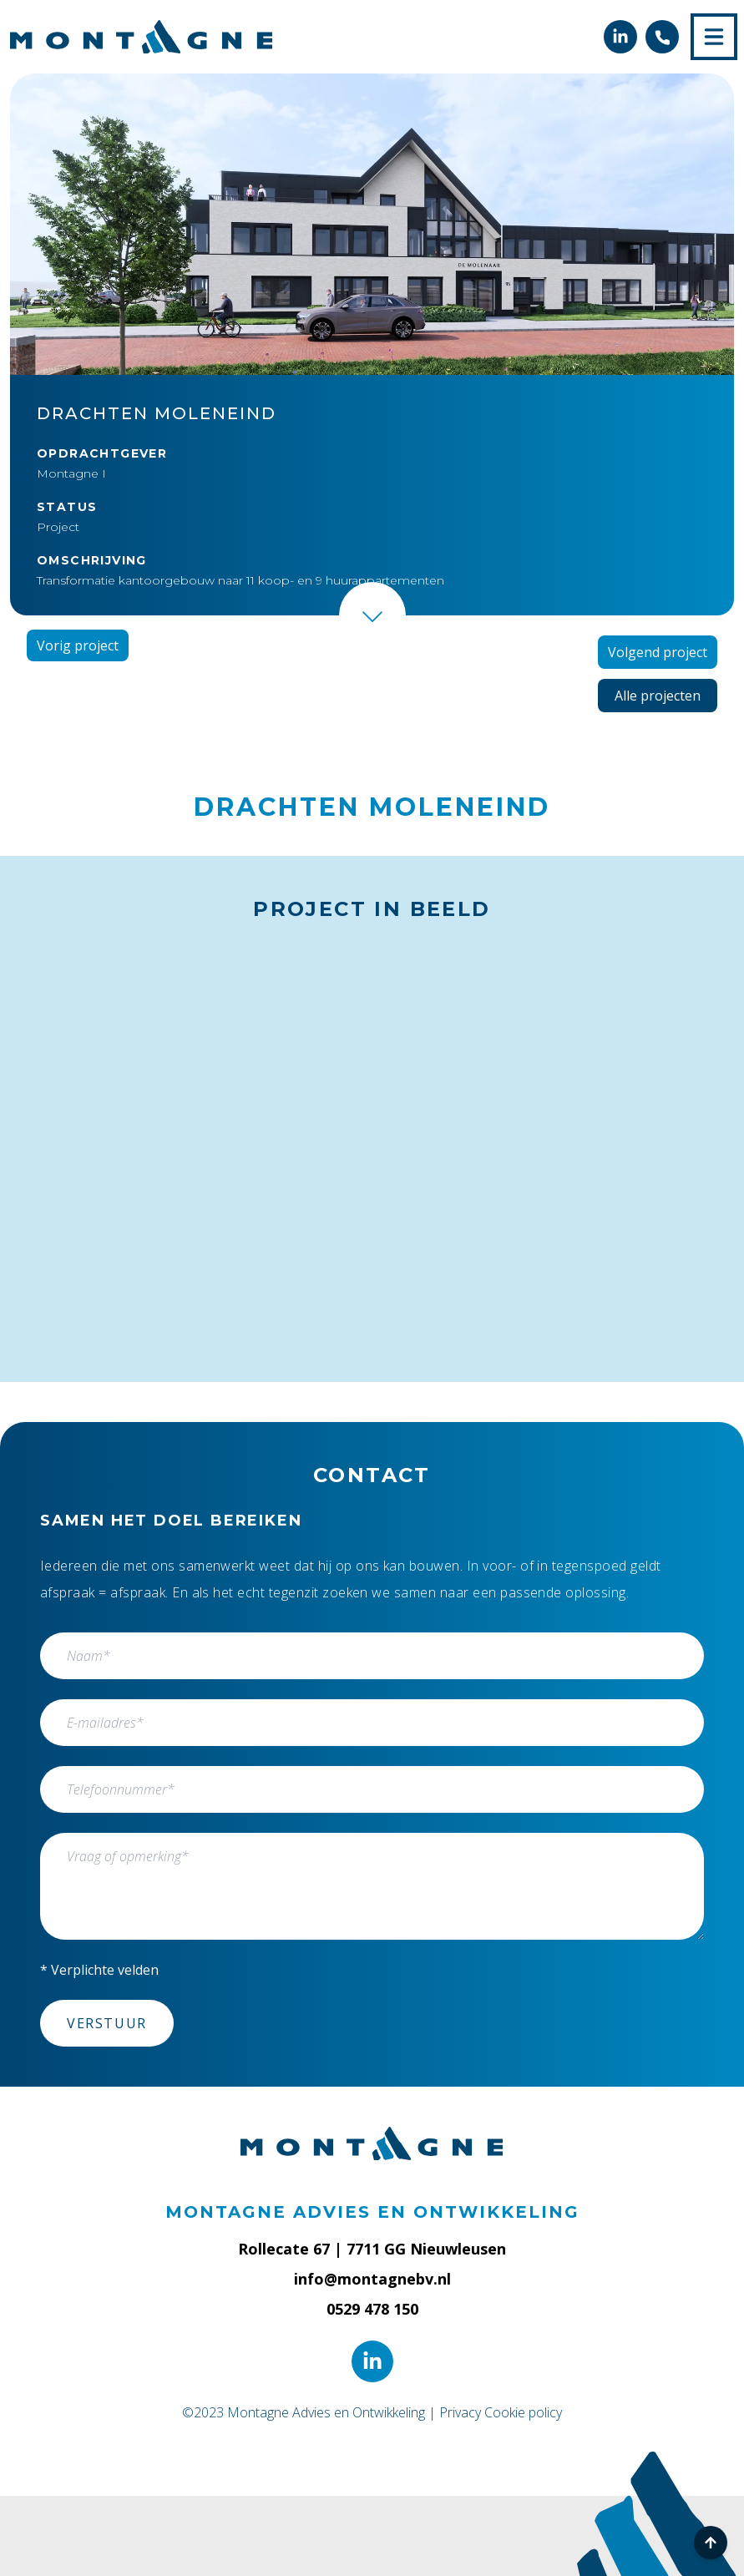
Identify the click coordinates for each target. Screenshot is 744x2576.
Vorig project (78, 645)
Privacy (460, 2412)
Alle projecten (658, 695)
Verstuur (107, 2023)
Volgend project (657, 652)
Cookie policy (523, 2412)
